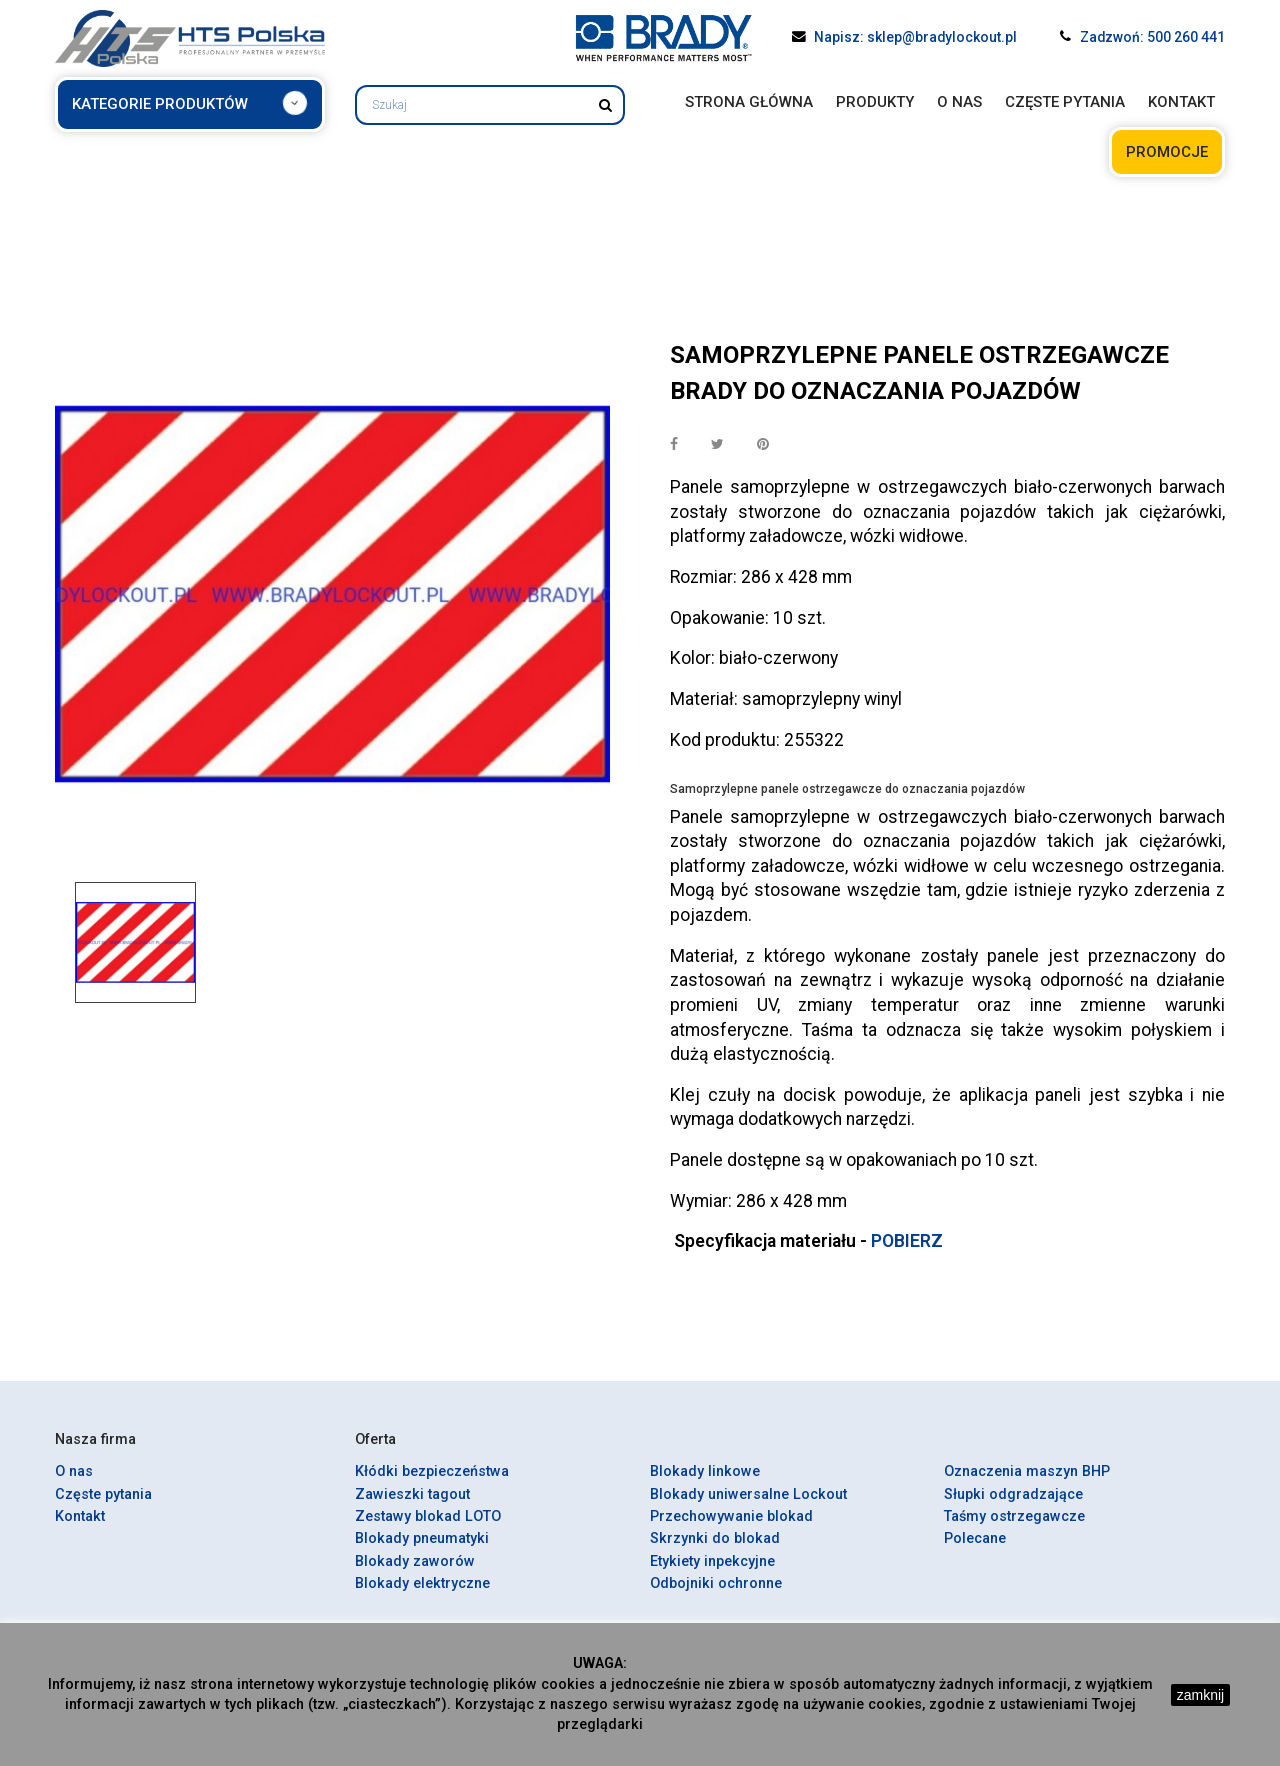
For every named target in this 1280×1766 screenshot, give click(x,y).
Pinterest (763, 445)
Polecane (975, 1538)
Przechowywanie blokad (731, 1516)
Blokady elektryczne (422, 1583)
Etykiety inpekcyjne (712, 1561)
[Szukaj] (490, 105)
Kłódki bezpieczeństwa (432, 1471)
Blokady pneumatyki (422, 1538)
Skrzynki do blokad (715, 1538)
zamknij (1200, 1695)
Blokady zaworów (415, 1561)
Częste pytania (103, 1494)
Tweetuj (717, 445)
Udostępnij (674, 445)
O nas (74, 1471)
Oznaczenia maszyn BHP (1027, 1471)
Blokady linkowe (705, 1471)
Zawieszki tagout (412, 1494)
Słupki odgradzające (1013, 1494)
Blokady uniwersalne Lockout (748, 1494)
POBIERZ (907, 1241)
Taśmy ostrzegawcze (1014, 1516)
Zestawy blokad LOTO (428, 1516)
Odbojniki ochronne (716, 1583)
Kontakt (80, 1516)
